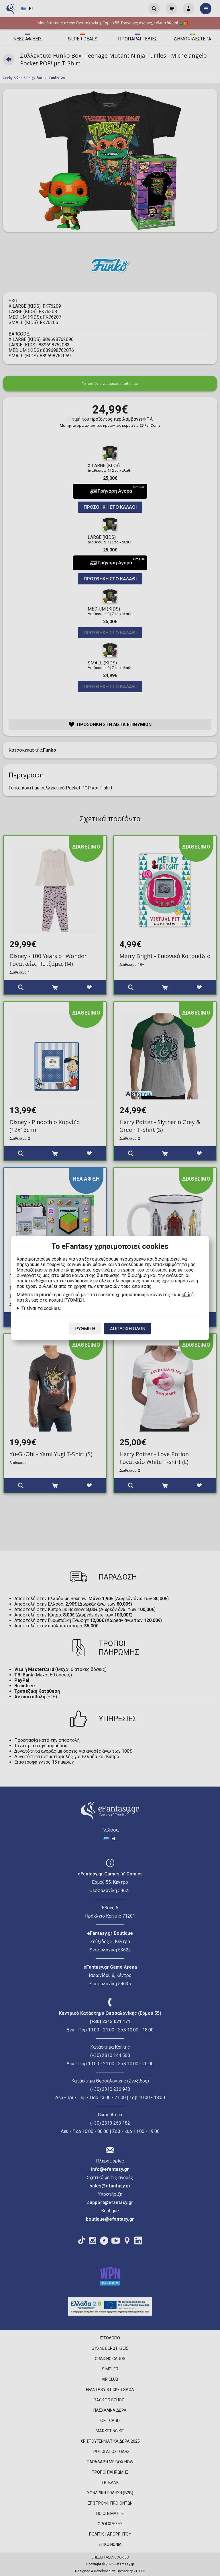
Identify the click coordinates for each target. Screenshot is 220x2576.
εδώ (186, 1294)
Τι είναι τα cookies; (41, 1308)
